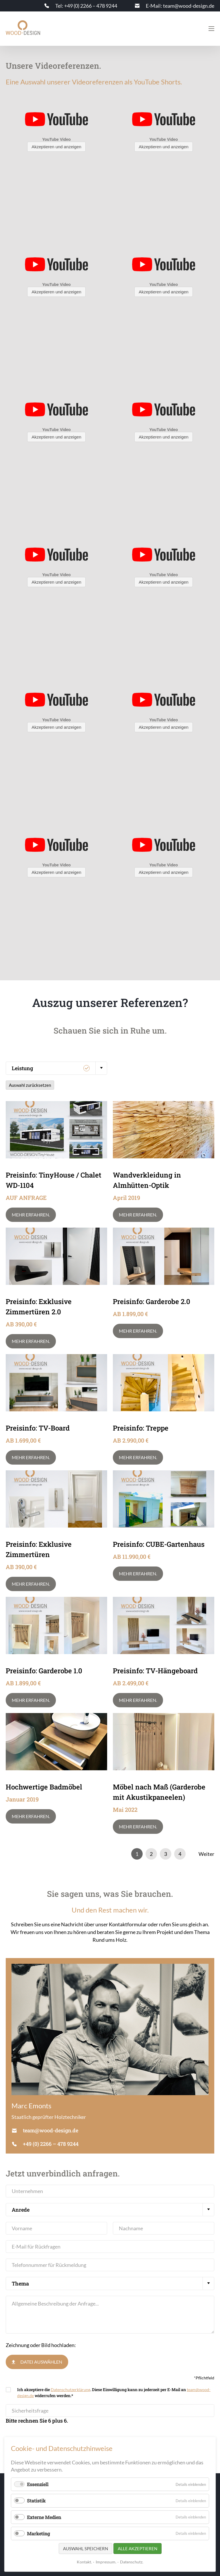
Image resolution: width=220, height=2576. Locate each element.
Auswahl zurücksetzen (30, 1085)
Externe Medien (44, 2517)
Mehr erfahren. (31, 1214)
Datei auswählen (41, 2361)
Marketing (38, 2533)
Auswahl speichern (85, 2548)
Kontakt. (84, 2561)
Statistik (36, 2501)
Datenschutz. (131, 2561)
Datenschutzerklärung (70, 2389)
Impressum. (106, 2561)
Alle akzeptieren (137, 2548)
